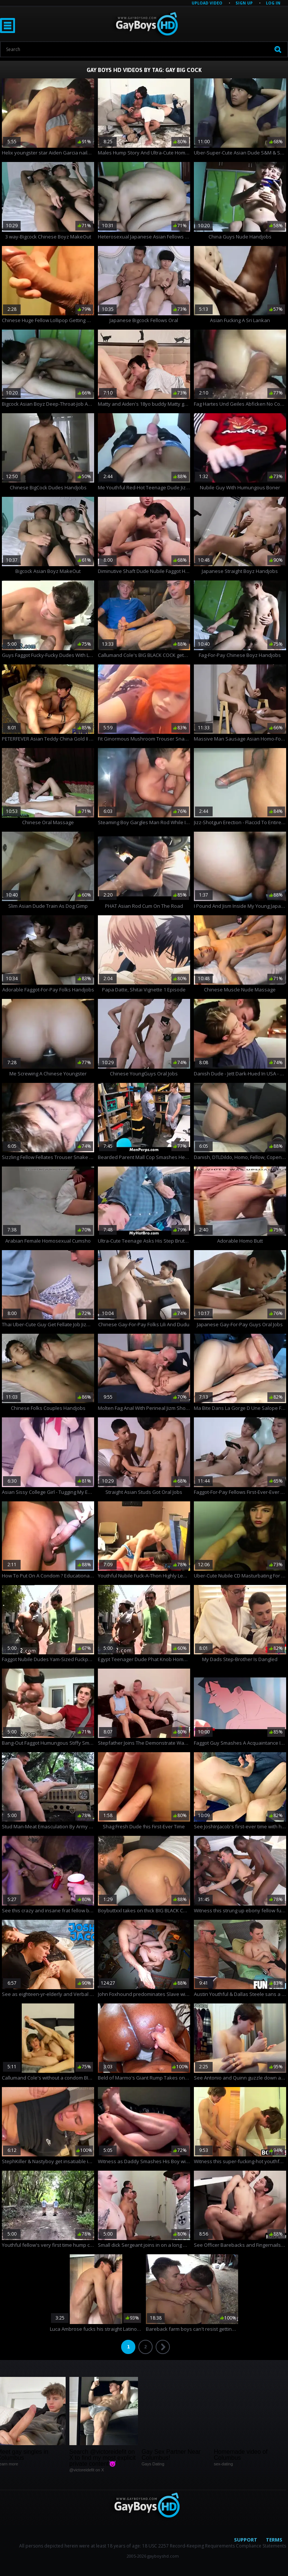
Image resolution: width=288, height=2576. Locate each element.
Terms (274, 2539)
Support (245, 2539)
